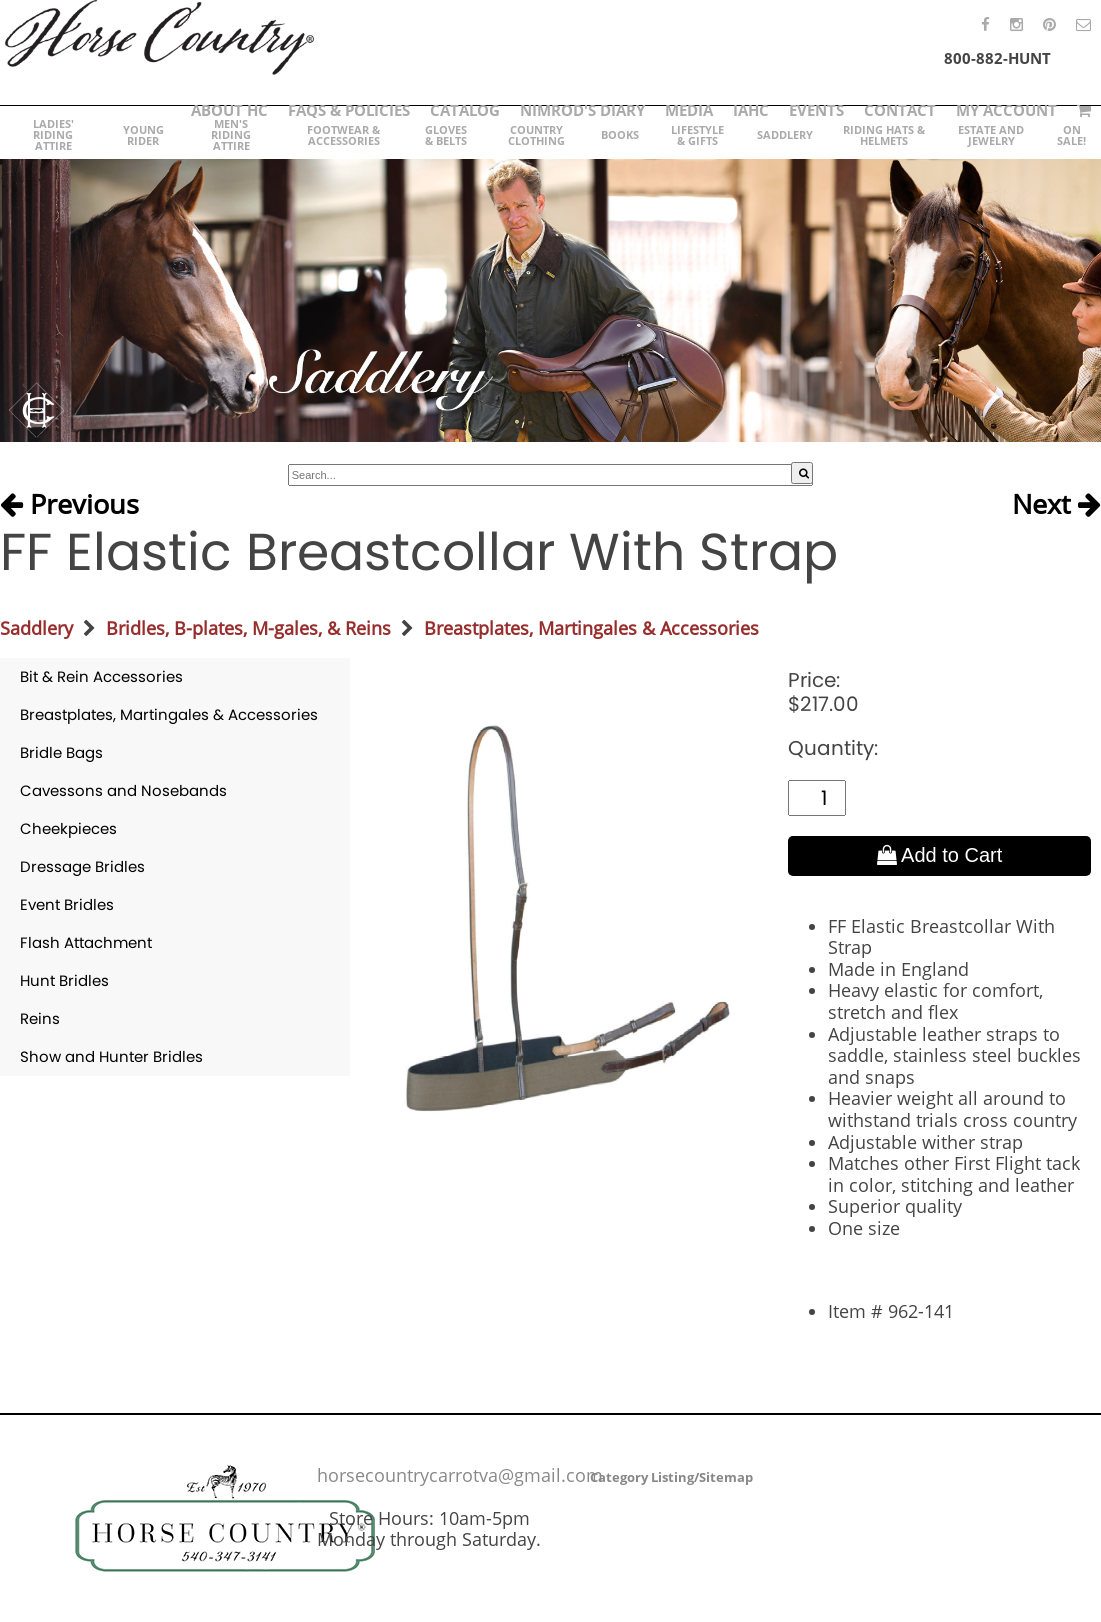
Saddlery (36, 628)
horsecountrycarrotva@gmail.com (460, 1475)
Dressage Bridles (82, 866)
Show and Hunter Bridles (111, 1056)
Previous (69, 504)
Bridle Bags (61, 752)
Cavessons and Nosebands (123, 790)
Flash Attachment (86, 942)
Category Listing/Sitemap (671, 1477)
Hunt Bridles (64, 980)
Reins (40, 1018)
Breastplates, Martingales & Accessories (591, 628)
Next (1056, 504)
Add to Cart (940, 855)
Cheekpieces (68, 828)
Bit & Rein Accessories (101, 676)
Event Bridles (67, 904)
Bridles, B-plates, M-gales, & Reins (248, 628)
